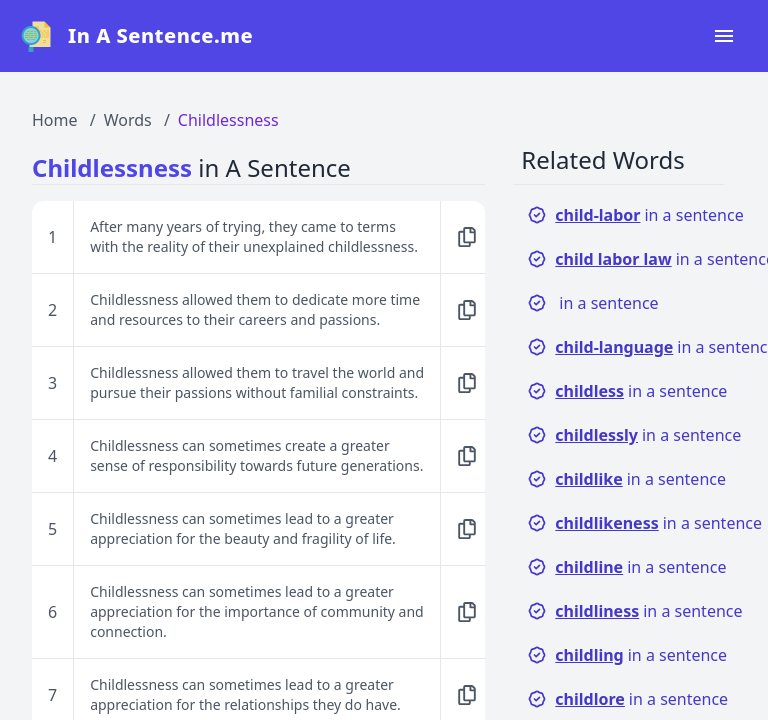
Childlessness (228, 120)
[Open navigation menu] (724, 36)
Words (128, 120)
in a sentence (635, 215)
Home (55, 120)
